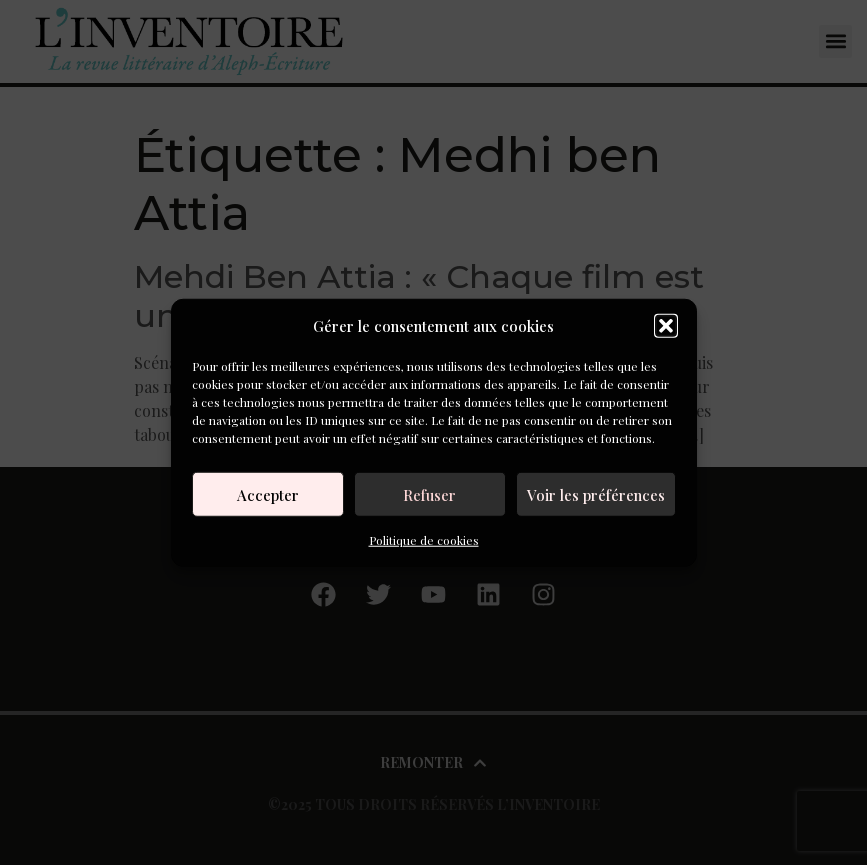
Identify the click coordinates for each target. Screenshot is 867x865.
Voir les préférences (596, 494)
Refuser (429, 494)
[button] (666, 326)
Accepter (268, 494)
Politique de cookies (424, 540)
